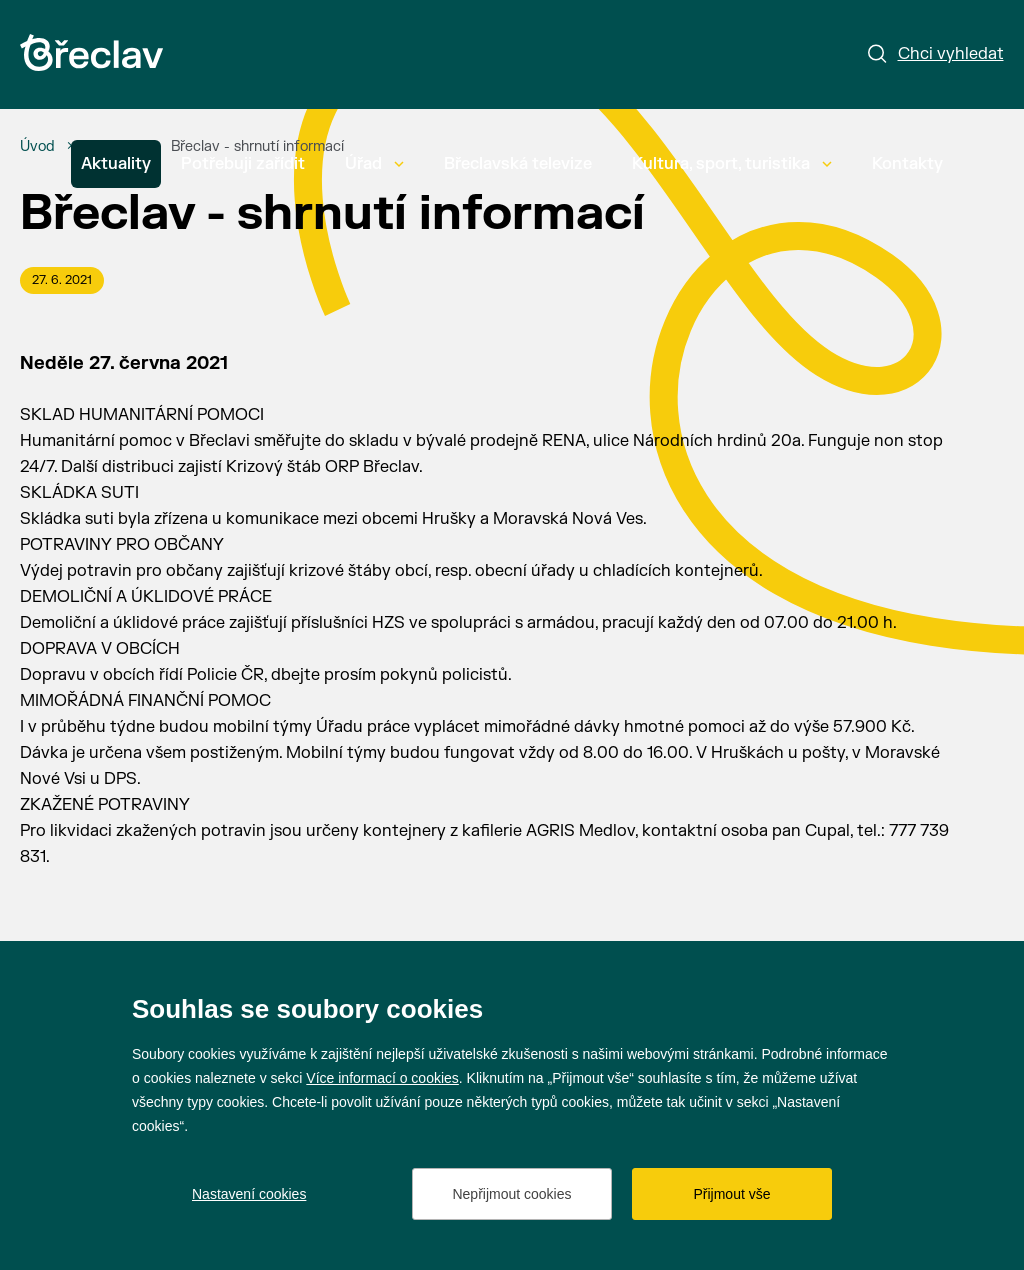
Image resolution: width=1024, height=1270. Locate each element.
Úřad (374, 164)
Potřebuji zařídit (243, 164)
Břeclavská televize (518, 164)
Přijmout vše (731, 1194)
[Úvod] (37, 147)
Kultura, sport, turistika (732, 164)
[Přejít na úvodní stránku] (91, 52)
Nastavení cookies (249, 1194)
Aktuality (116, 164)
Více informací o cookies (382, 1078)
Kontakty (907, 164)
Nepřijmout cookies (511, 1194)
